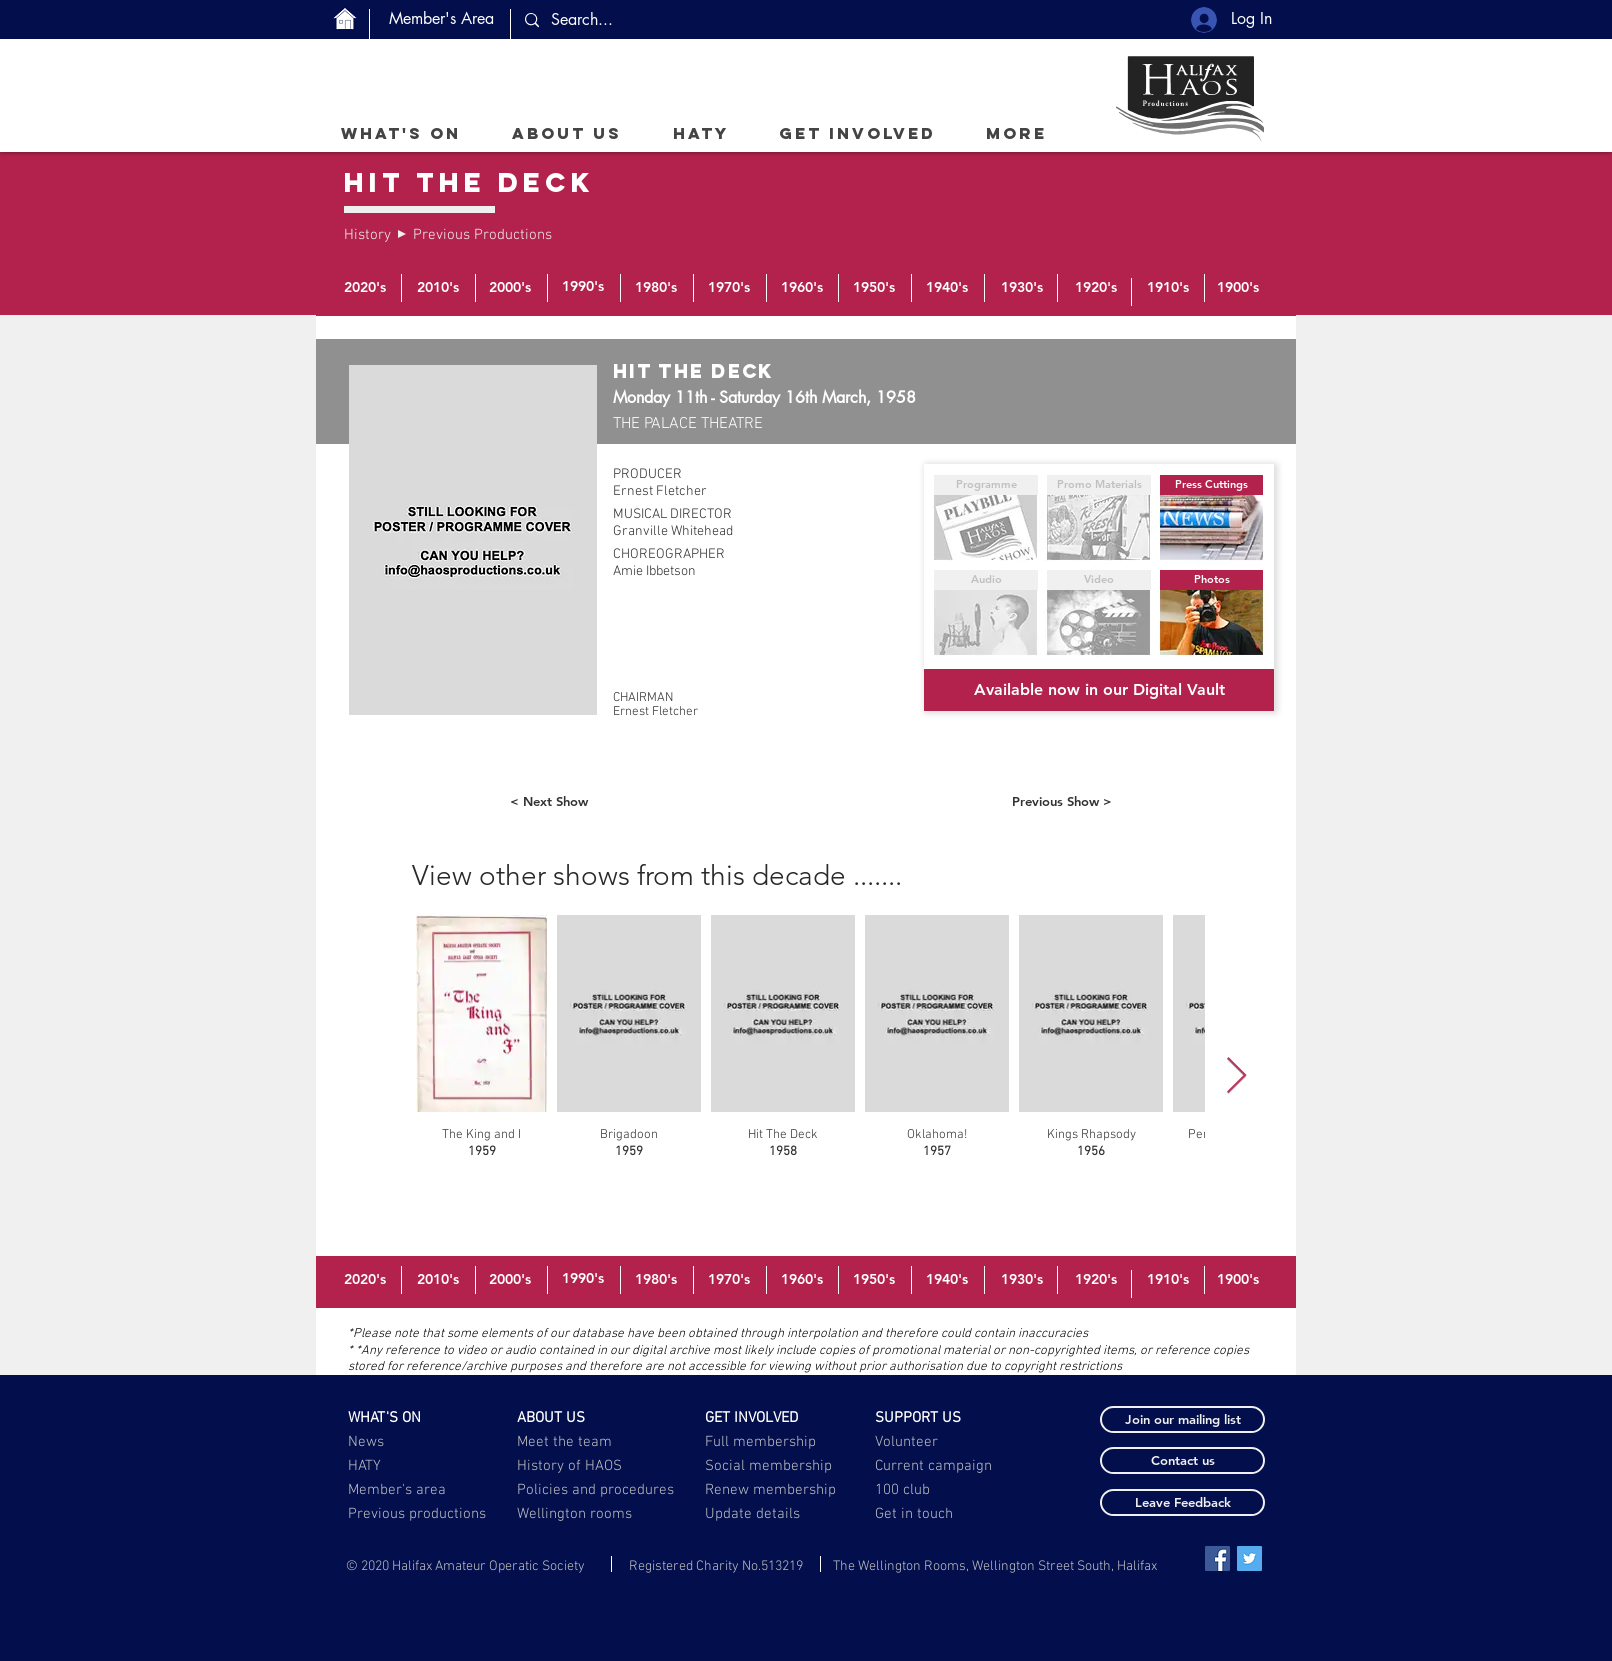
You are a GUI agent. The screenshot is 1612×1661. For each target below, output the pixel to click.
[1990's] (583, 287)
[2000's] (510, 288)
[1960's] (802, 288)
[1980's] (656, 288)
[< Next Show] (549, 801)
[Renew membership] (782, 1490)
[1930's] (1022, 288)
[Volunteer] (934, 1442)
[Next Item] (1236, 1076)
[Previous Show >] (1062, 801)
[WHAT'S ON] (407, 1418)
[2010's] (438, 288)
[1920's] (1096, 288)
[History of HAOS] (576, 1466)
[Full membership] (764, 1442)
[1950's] (874, 288)
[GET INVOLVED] (764, 1418)
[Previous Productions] (482, 235)
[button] (566, 133)
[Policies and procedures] (597, 1490)
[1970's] (729, 288)
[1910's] (1168, 288)
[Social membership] (768, 1466)
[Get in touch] (915, 1514)
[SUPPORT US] (934, 1418)
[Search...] (692, 20)
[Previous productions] (418, 1514)
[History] (368, 235)
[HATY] (407, 1466)
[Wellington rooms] (575, 1514)
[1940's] (947, 288)
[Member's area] (407, 1490)
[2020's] (365, 288)
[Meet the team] (576, 1442)
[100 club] (952, 1490)
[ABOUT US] (576, 1418)
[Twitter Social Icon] (1249, 1558)
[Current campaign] (937, 1466)
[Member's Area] (441, 19)
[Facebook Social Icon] (1217, 1558)
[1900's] (1238, 288)
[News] (407, 1442)
